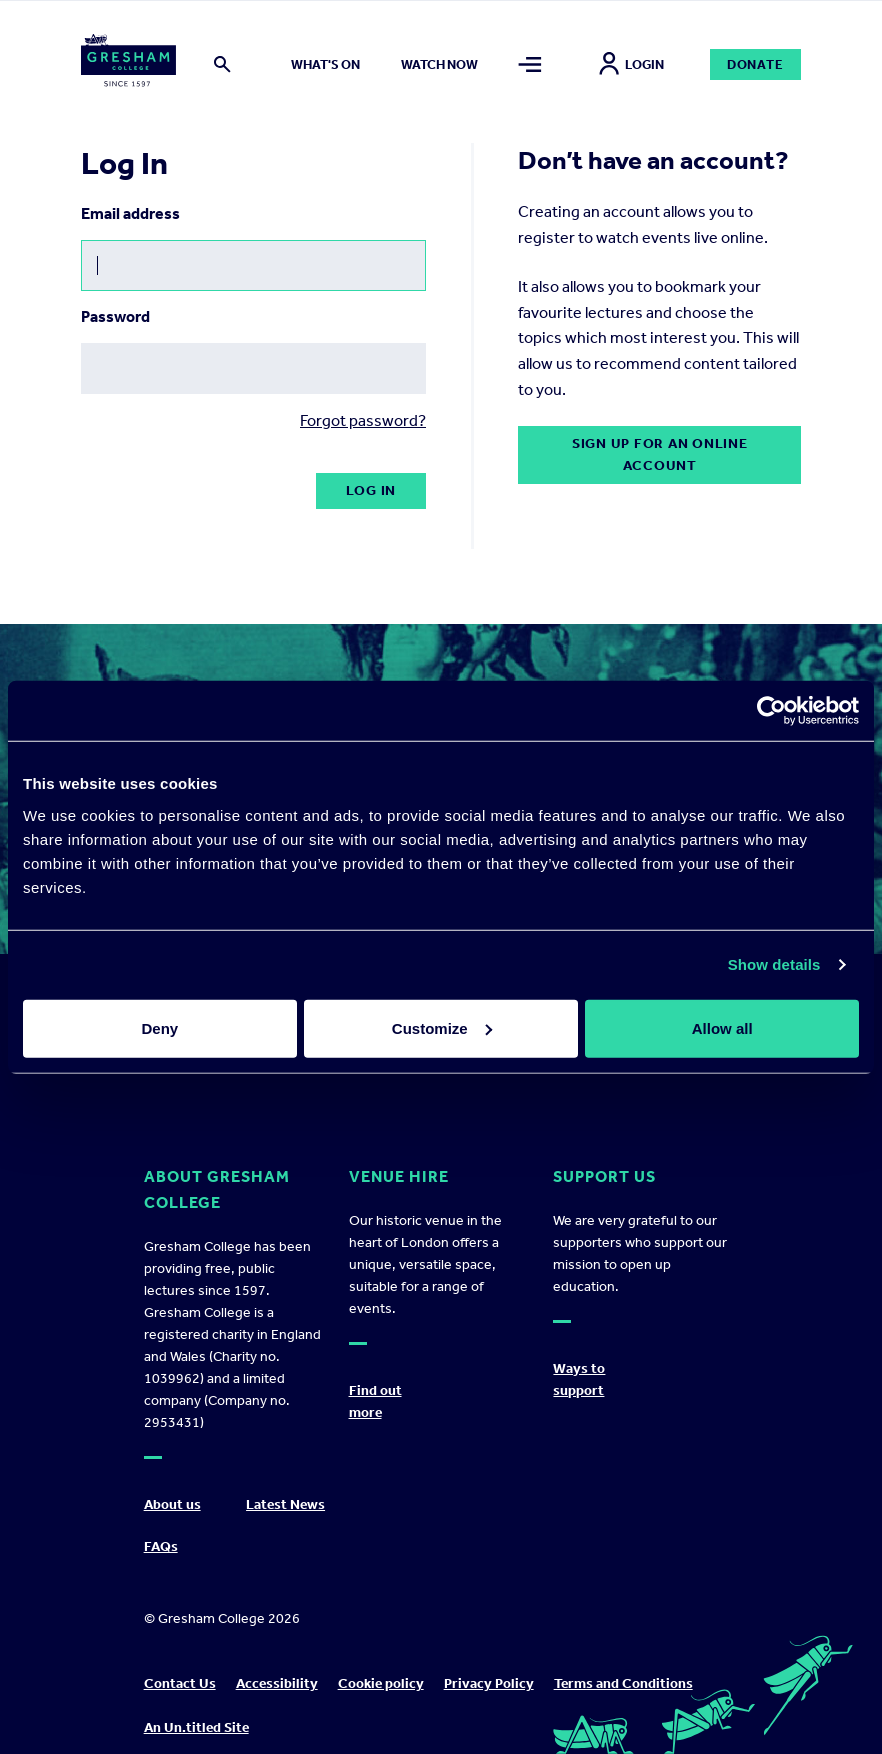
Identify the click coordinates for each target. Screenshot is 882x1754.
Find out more (375, 1401)
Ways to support (579, 1379)
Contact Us (180, 1683)
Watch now (439, 64)
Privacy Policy (489, 1683)
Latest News (285, 1504)
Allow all (722, 1027)
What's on (325, 64)
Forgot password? (363, 420)
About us (172, 1504)
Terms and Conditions (623, 1683)
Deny (159, 1027)
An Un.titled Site (196, 1727)
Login (631, 64)
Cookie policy (381, 1683)
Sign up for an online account (660, 454)
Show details (774, 964)
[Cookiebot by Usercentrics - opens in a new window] (771, 711)
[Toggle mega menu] (530, 64)
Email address (130, 213)
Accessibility (277, 1683)
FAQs (161, 1546)
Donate (755, 64)
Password (115, 316)
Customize (442, 1027)
